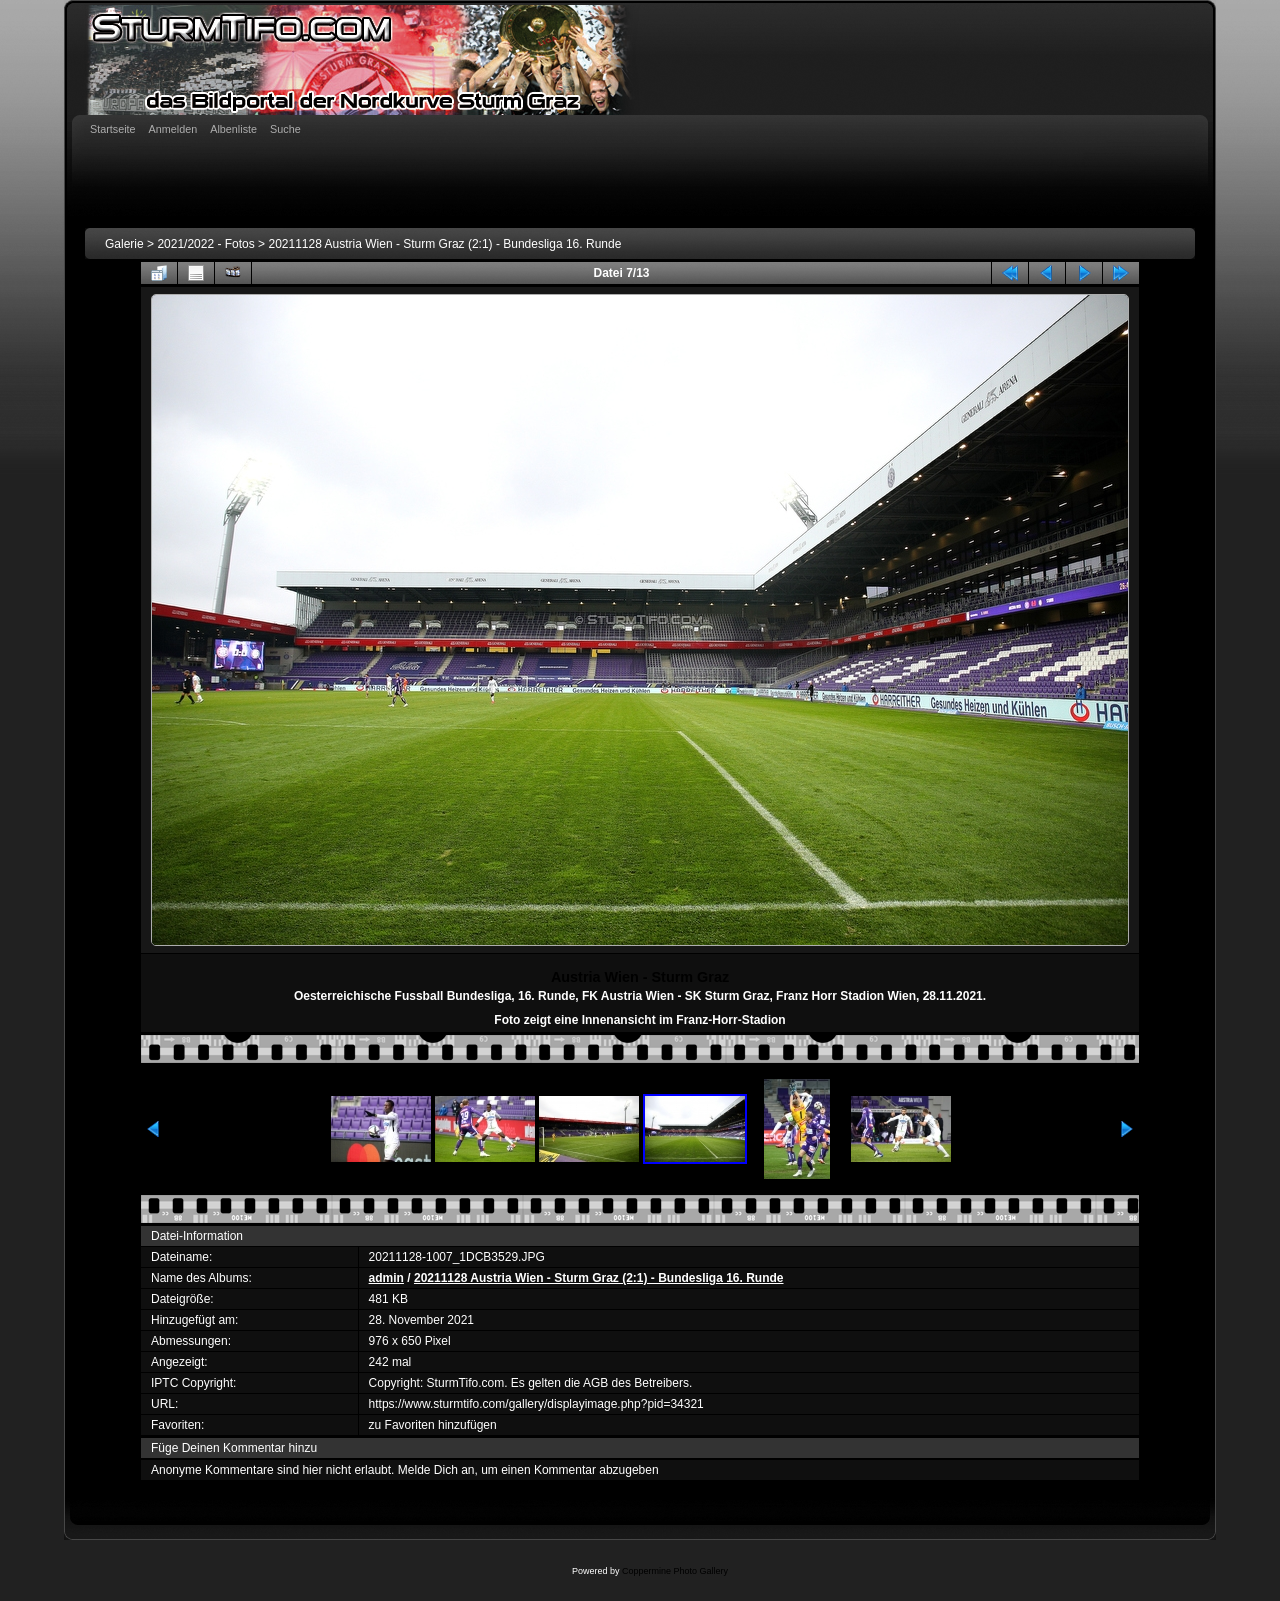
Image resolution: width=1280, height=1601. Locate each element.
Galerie (124, 244)
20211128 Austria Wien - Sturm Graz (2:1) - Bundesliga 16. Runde (444, 244)
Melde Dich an (436, 1470)
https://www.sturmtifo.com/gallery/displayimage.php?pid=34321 (536, 1404)
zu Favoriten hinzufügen (433, 1425)
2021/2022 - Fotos (205, 244)
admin (386, 1278)
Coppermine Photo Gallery (675, 1571)
